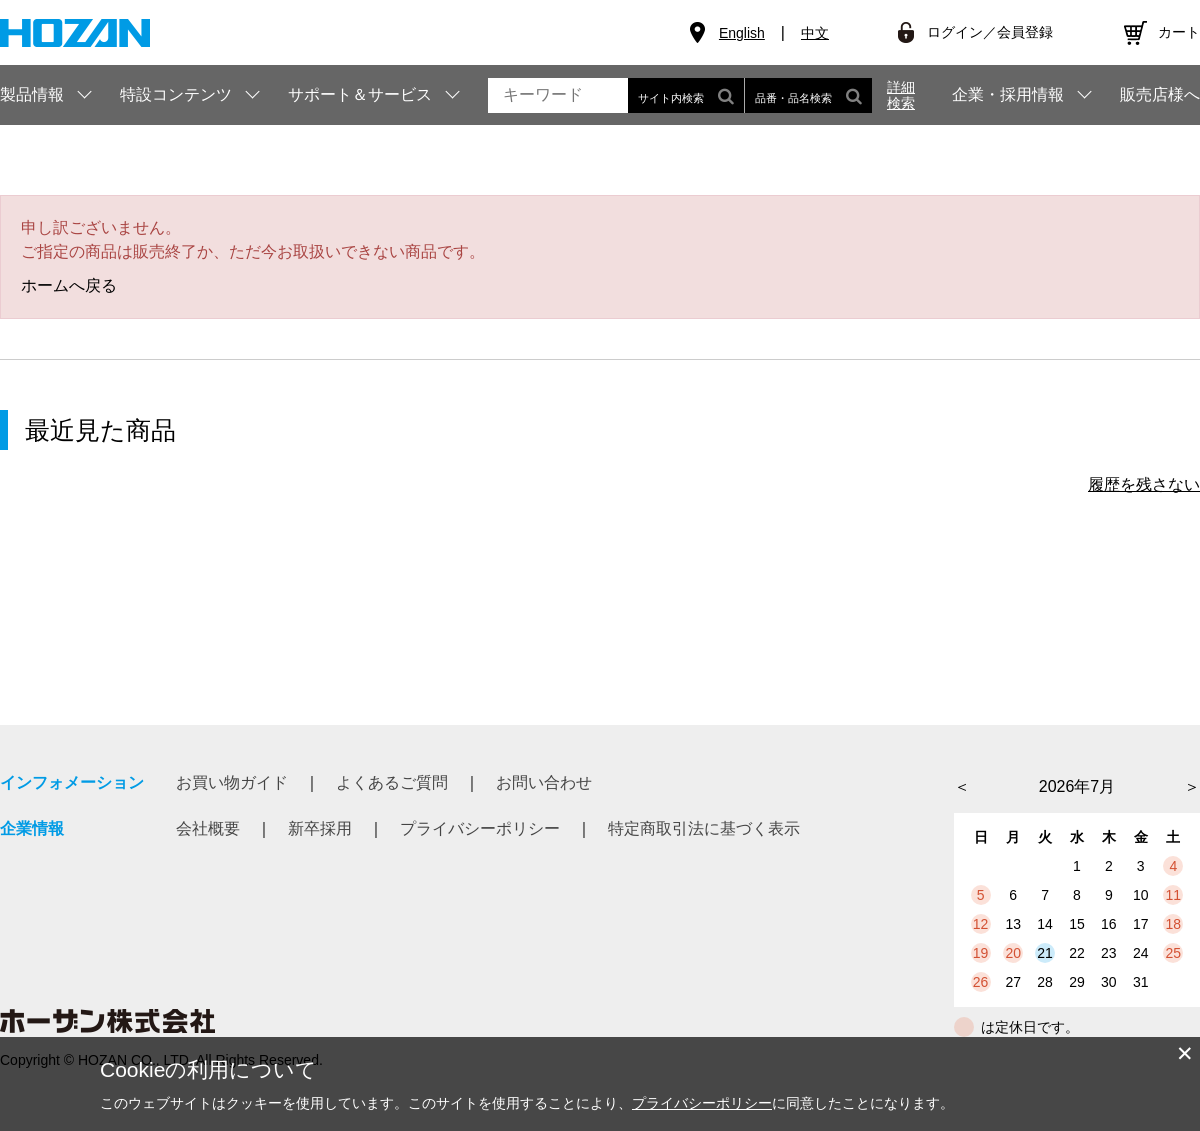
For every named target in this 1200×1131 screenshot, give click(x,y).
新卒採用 (320, 828)
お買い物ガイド (232, 782)
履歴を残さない (1144, 484)
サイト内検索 (686, 95)
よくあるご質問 (392, 782)
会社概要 (208, 828)
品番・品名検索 (808, 95)
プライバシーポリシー (480, 828)
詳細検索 (901, 95)
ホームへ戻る (69, 285)
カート (1179, 32)
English (742, 33)
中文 (815, 33)
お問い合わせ (544, 782)
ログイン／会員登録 (990, 32)
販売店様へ (1160, 95)
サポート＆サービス (360, 94)
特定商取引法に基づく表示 (704, 828)
